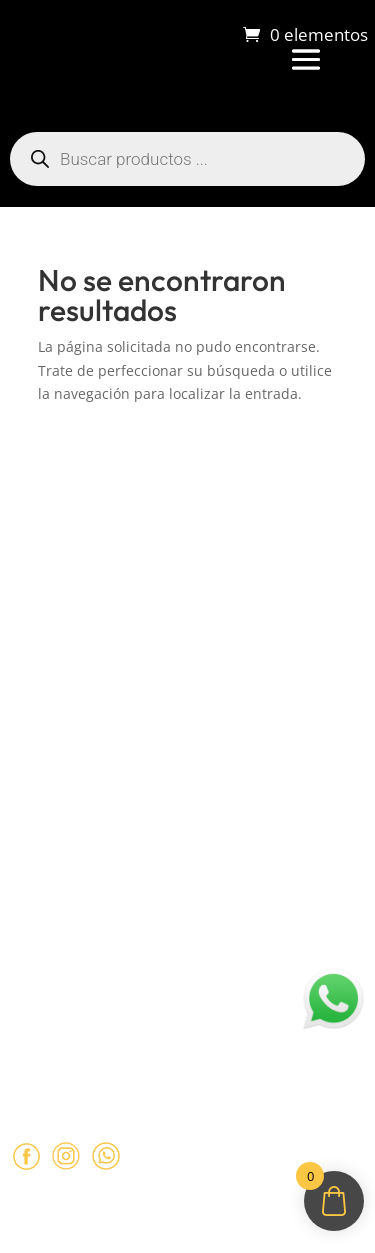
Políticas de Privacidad (86, 838)
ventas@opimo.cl (109, 955)
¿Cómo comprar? (67, 596)
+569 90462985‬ (143, 994)
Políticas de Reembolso (88, 761)
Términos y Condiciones (91, 800)
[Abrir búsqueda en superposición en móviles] (187, 159)
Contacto (39, 674)
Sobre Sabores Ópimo (84, 558)
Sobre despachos (67, 635)
